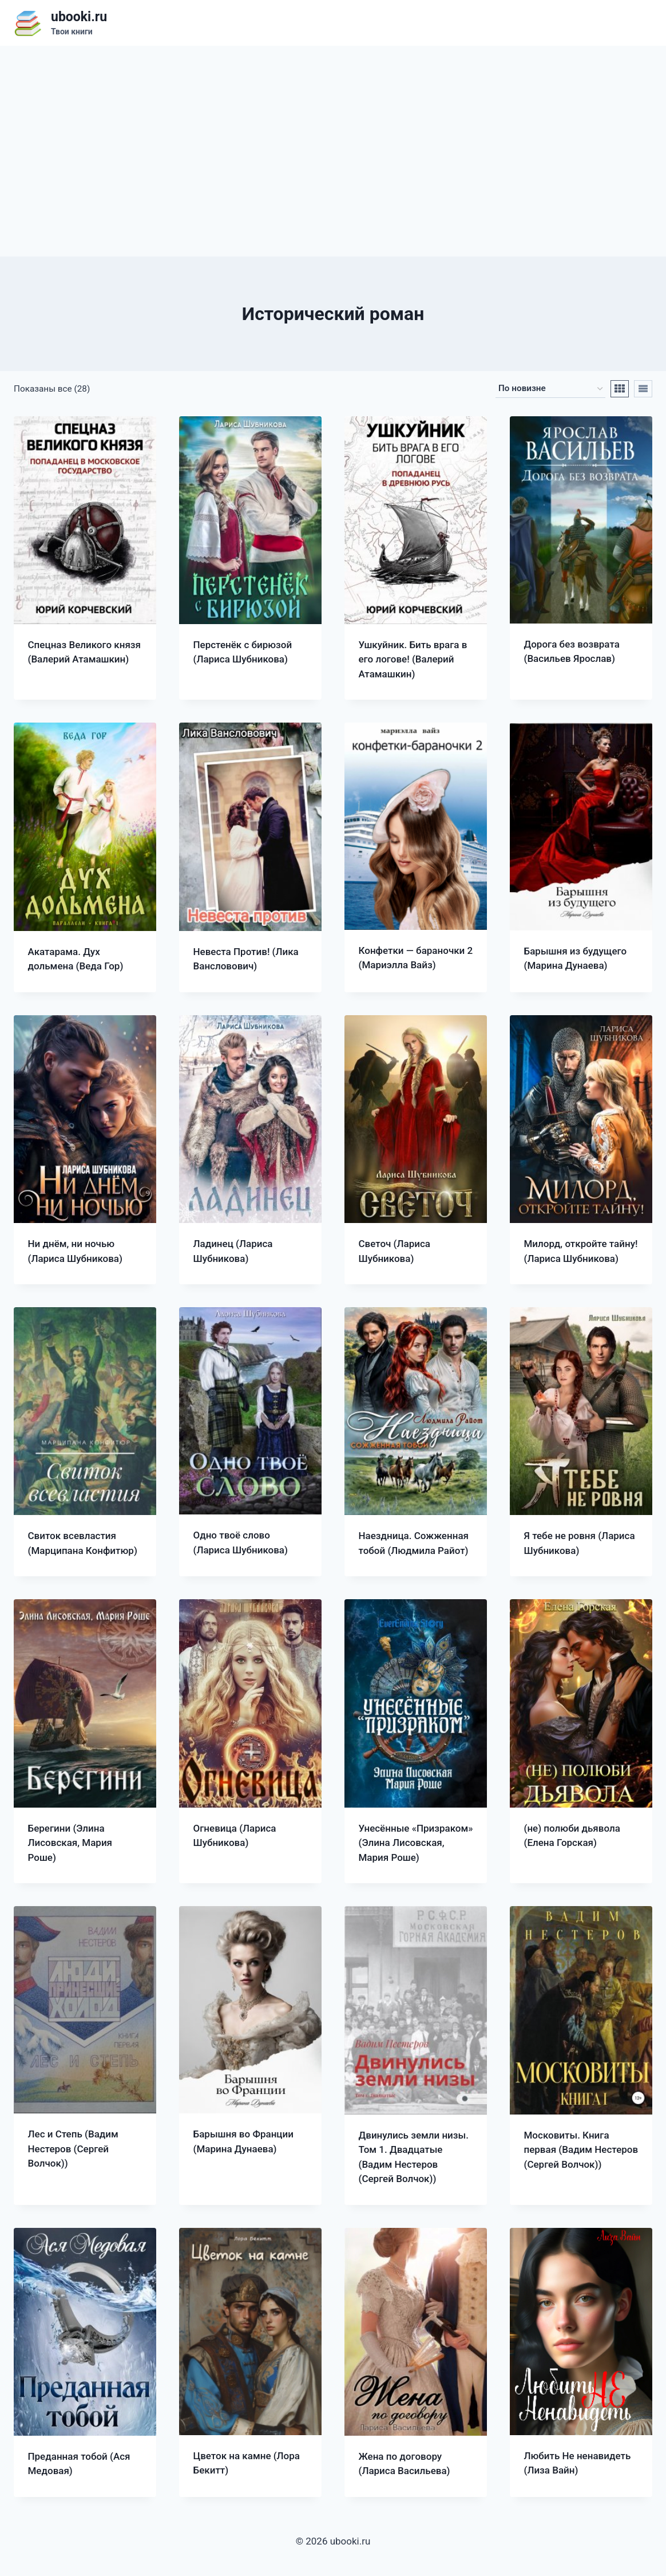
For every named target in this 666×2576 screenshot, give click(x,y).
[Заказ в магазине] (550, 388)
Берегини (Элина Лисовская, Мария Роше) (70, 1842)
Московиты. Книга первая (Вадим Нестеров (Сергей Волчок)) (581, 2149)
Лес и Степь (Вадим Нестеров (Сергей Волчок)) (73, 2148)
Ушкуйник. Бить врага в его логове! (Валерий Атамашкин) (413, 659)
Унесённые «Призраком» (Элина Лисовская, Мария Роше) (416, 1842)
